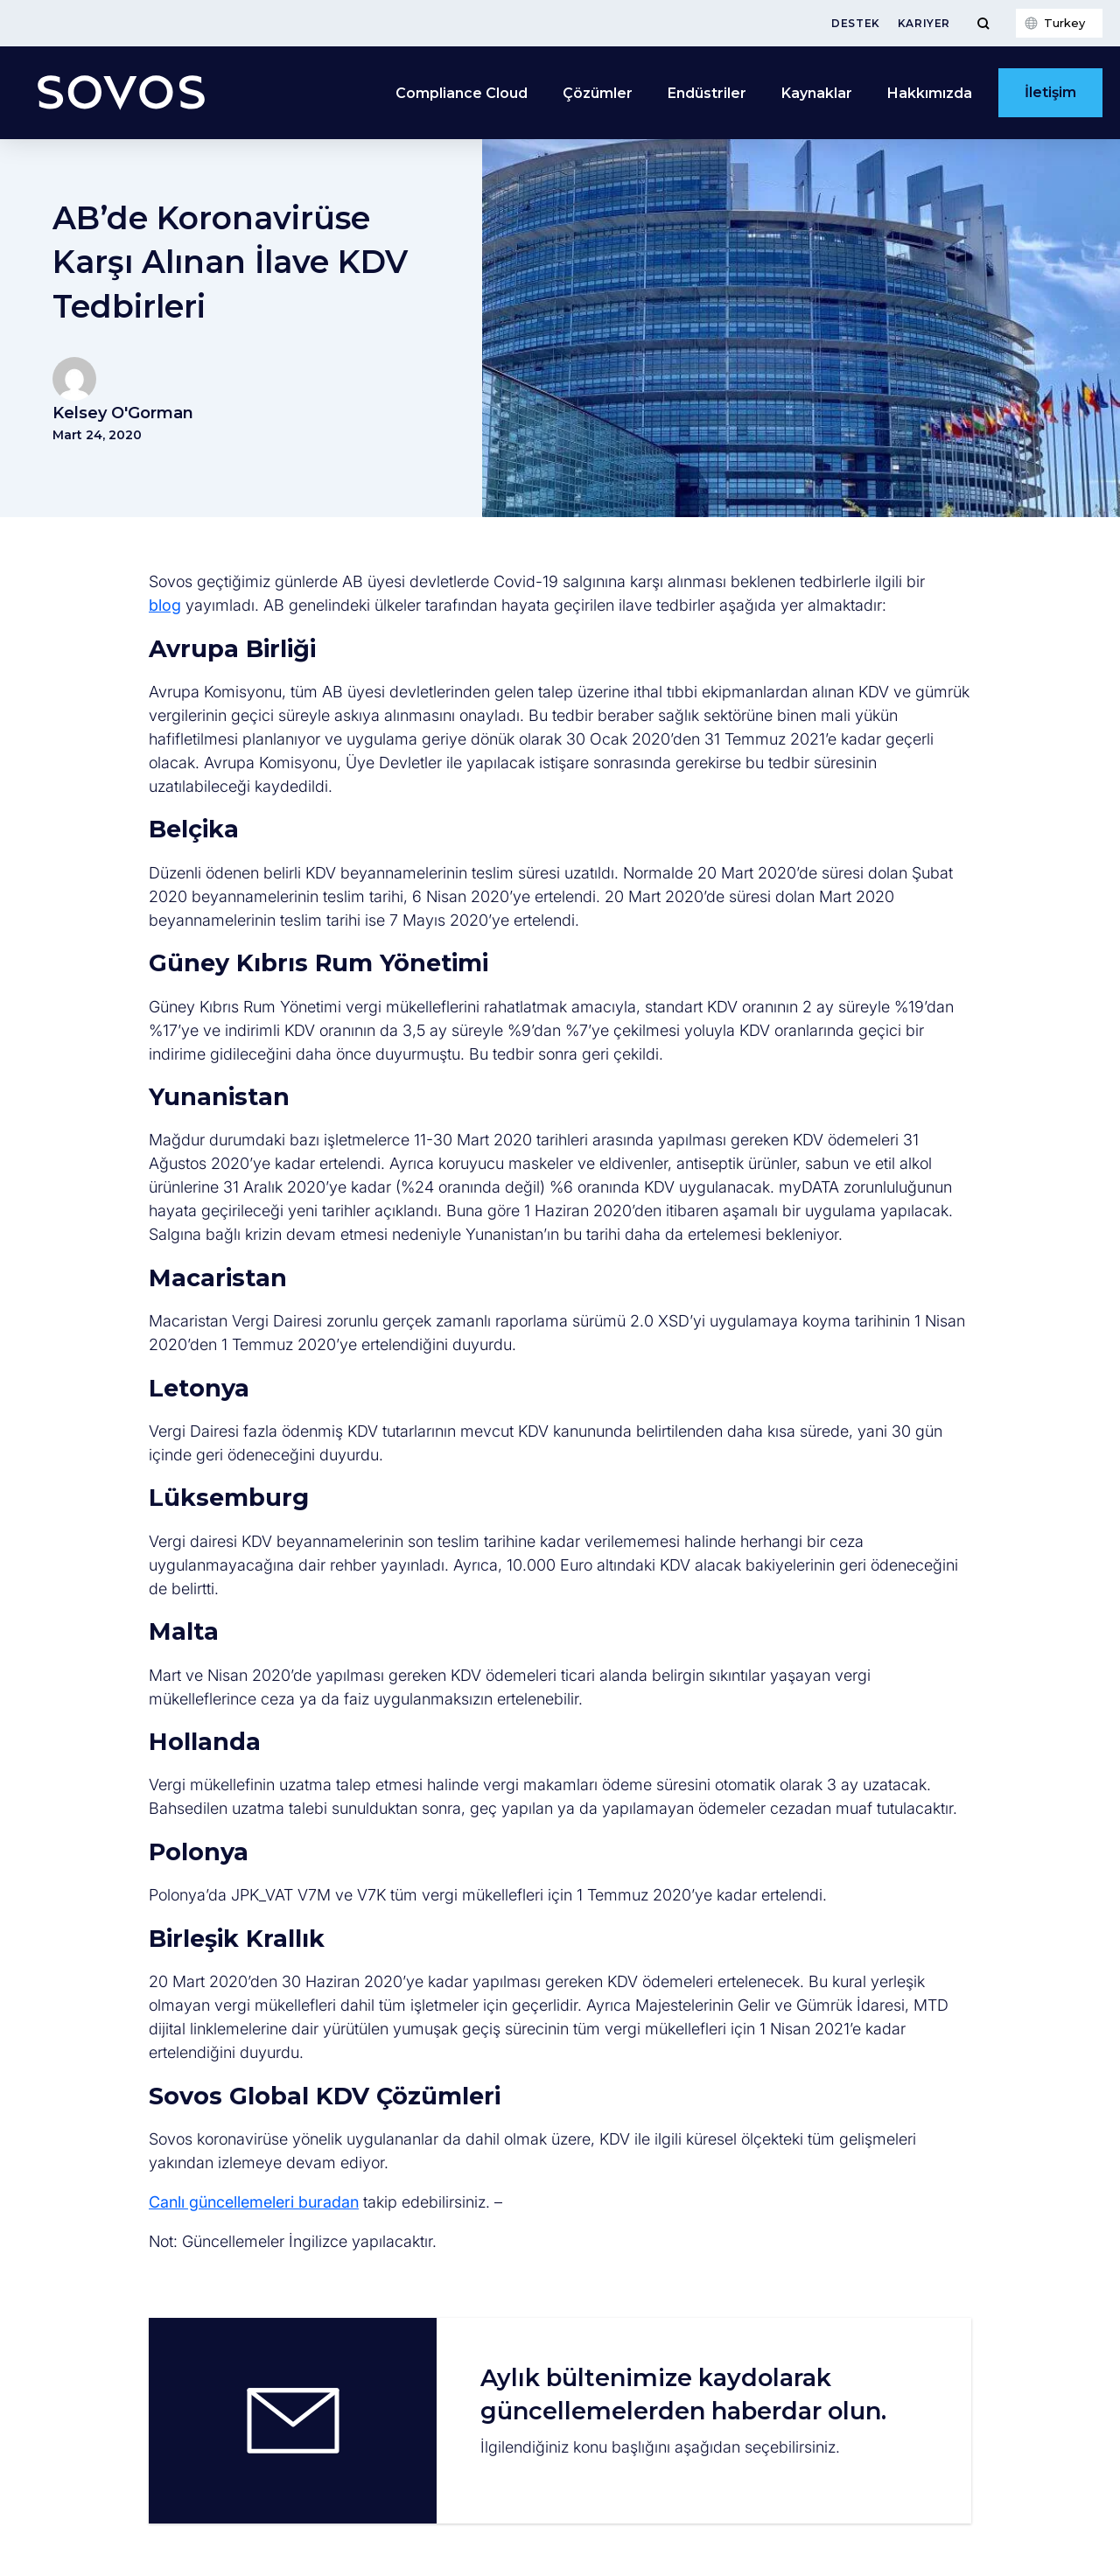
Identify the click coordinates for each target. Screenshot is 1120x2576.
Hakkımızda (929, 93)
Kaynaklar (816, 93)
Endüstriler (707, 93)
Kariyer (924, 23)
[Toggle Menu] (983, 23)
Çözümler (598, 93)
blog (165, 605)
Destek (855, 23)
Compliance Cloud (462, 93)
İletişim (1050, 92)
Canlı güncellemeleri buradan (254, 2202)
